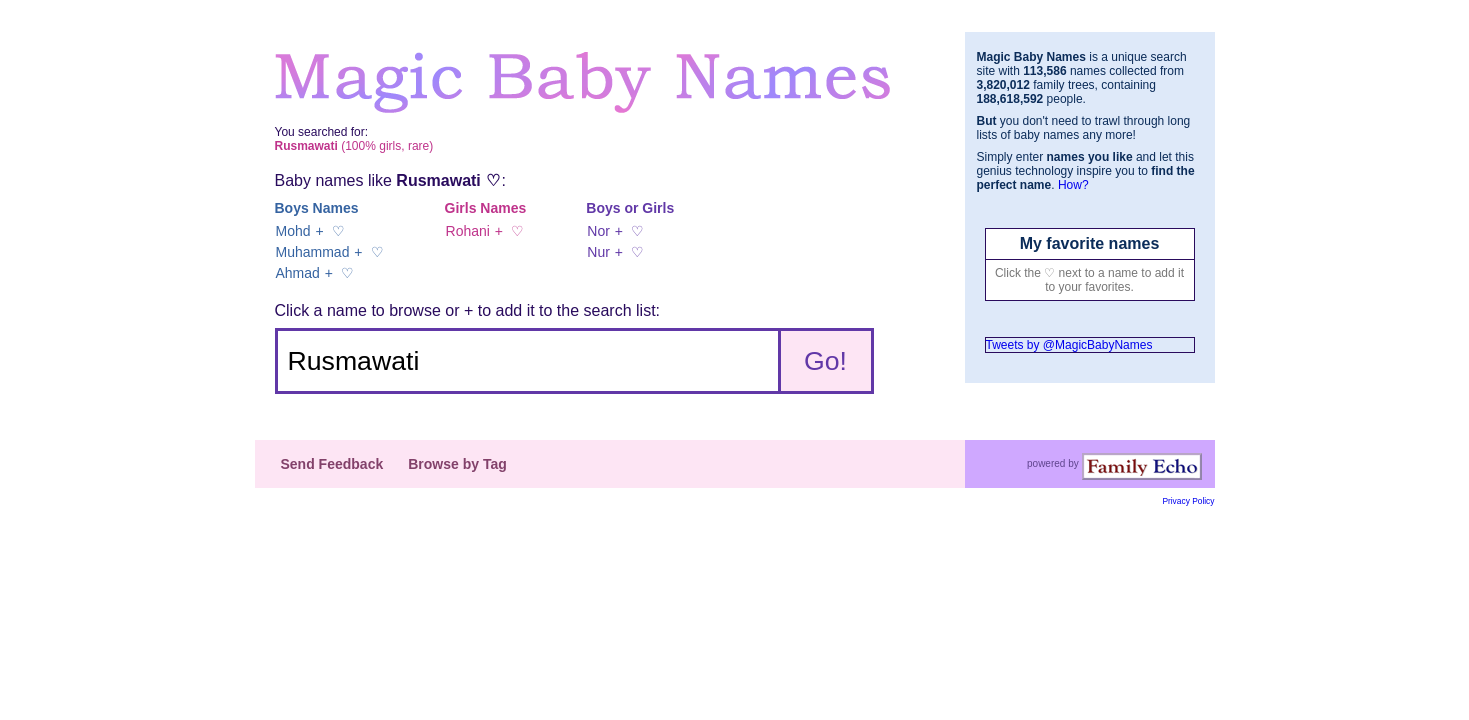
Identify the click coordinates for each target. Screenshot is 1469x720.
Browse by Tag (457, 464)
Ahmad (298, 273)
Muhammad (313, 252)
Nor (598, 231)
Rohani (468, 231)
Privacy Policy (1188, 501)
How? (1073, 185)
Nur (598, 252)
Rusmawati (438, 180)
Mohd (293, 231)
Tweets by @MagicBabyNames (1069, 345)
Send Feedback (332, 464)
